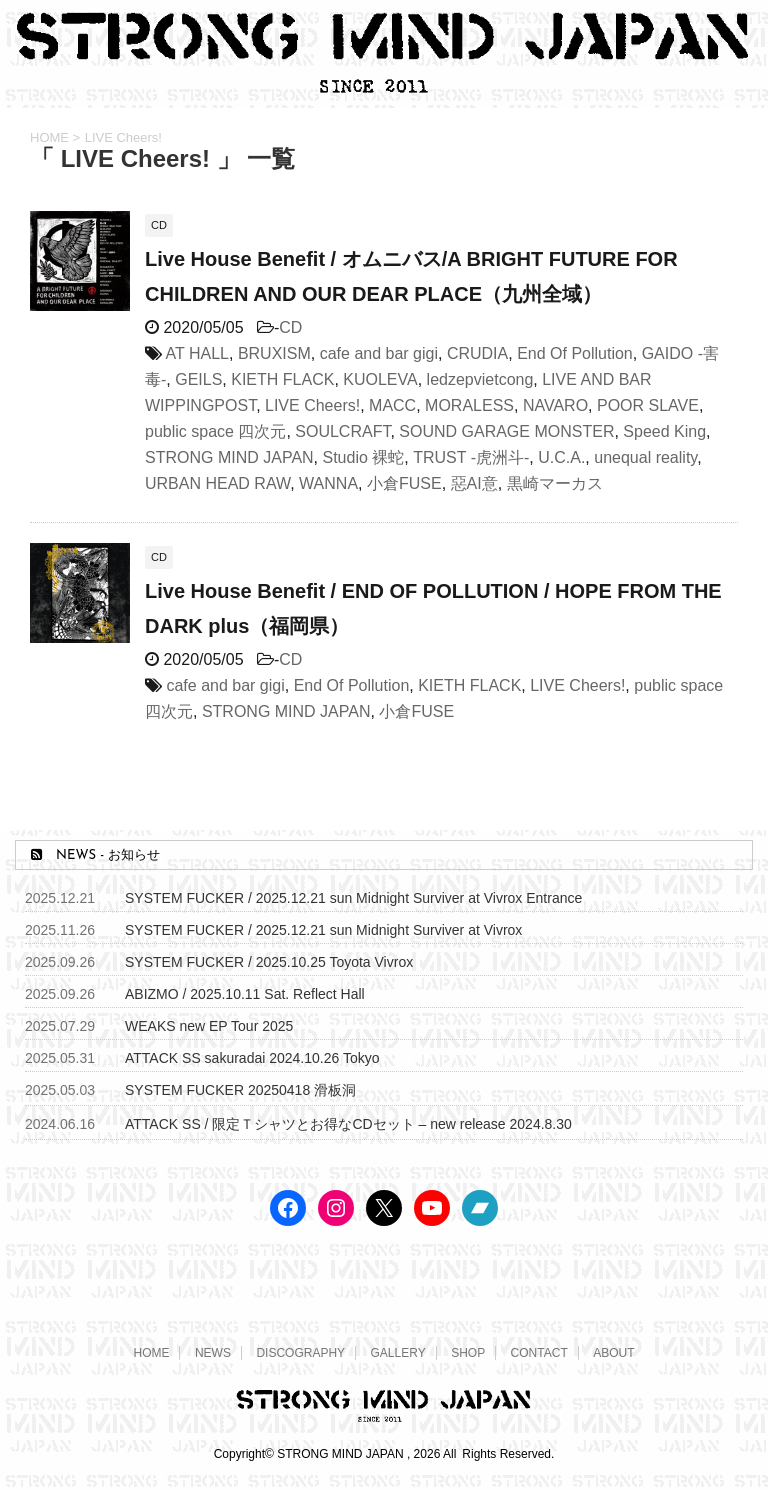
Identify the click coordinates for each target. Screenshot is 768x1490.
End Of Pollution (575, 353)
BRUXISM (274, 353)
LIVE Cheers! (312, 405)
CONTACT (539, 1353)
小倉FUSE (404, 483)
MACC (392, 405)
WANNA (328, 483)
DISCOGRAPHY (300, 1353)
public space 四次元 (215, 431)
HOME (151, 1353)
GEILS (198, 379)
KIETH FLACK (282, 379)
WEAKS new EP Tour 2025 (209, 1026)
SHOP (468, 1353)
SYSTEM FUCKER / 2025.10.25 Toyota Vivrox (269, 962)
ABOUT (613, 1353)
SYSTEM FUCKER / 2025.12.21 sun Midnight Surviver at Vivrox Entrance (353, 898)
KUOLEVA (380, 379)
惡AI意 (474, 483)
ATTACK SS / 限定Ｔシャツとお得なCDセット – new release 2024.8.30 (348, 1124)
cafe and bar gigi (379, 353)
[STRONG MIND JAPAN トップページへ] (384, 88)
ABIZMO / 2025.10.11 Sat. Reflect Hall (245, 994)
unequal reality (645, 457)
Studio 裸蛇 (364, 457)
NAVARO (555, 405)
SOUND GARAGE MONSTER (506, 431)
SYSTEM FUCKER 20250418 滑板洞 (240, 1090)
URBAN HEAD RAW (217, 483)
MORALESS (469, 405)
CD (290, 327)
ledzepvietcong (480, 379)
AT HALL (197, 353)
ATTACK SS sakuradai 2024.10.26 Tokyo (252, 1058)
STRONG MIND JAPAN (229, 457)
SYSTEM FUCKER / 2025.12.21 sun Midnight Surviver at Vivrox (323, 930)
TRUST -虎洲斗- (471, 457)
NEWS (213, 1353)
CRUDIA (477, 353)
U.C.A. (561, 457)
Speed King (664, 431)
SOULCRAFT (342, 431)
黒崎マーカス (555, 483)
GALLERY (398, 1353)
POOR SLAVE (648, 405)
